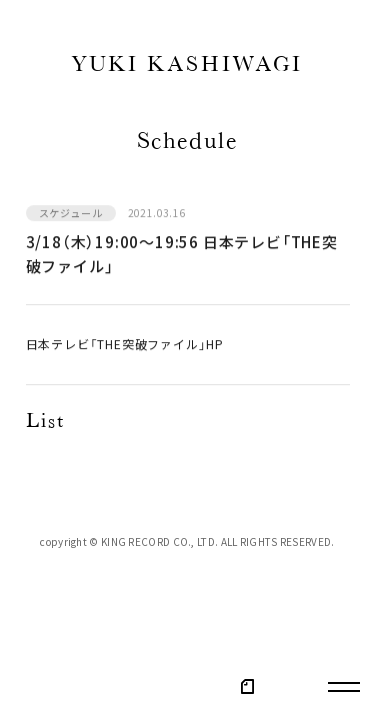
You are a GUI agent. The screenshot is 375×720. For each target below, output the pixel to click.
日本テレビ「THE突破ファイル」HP (125, 345)
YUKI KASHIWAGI (187, 67)
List (45, 423)
